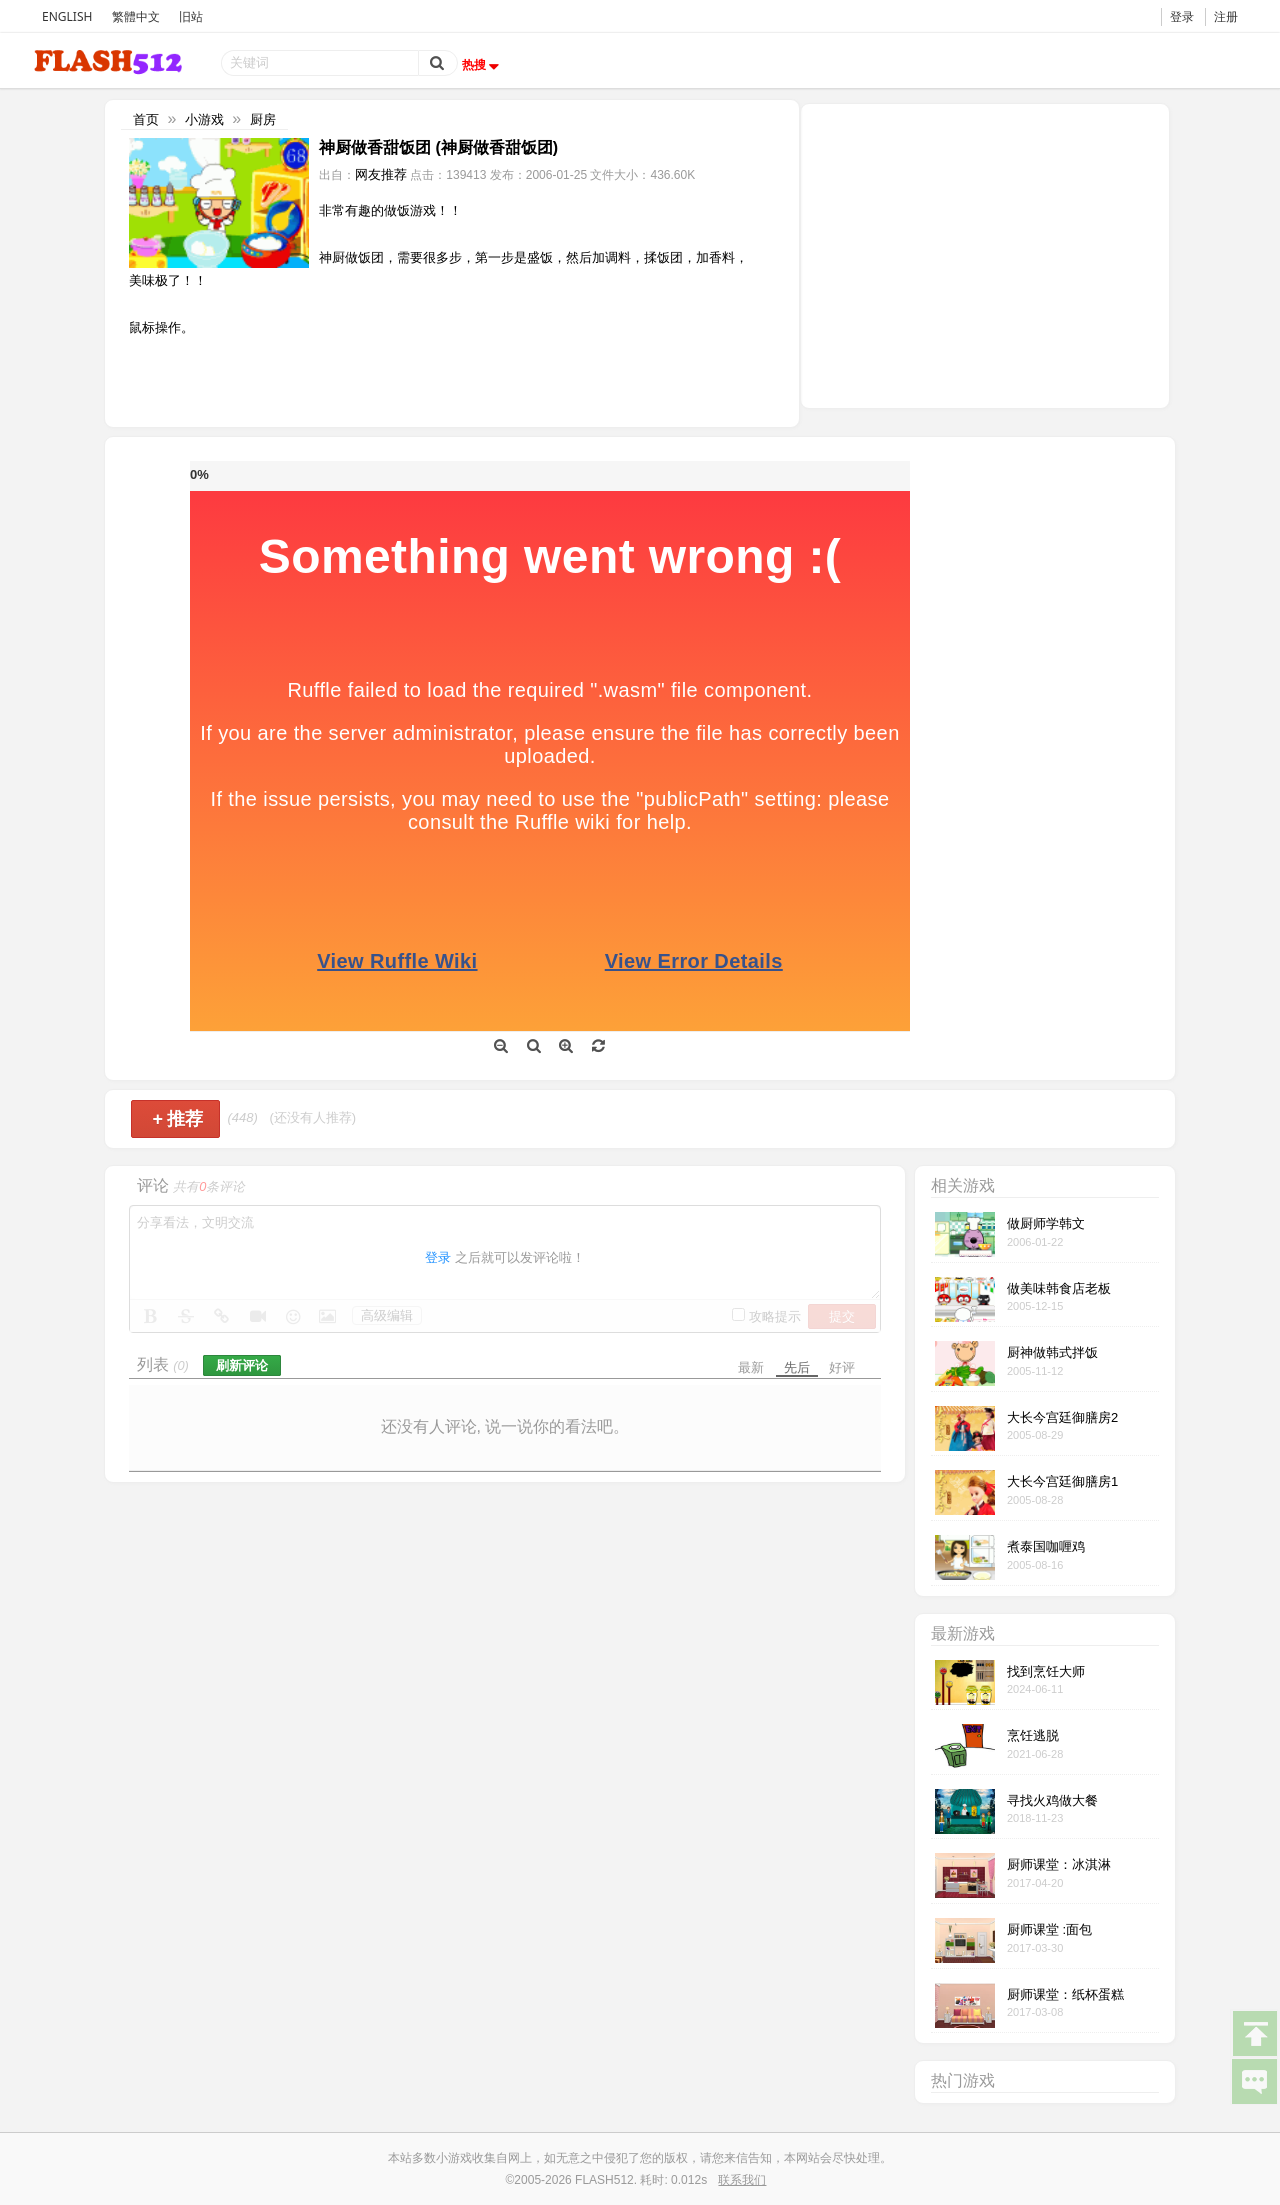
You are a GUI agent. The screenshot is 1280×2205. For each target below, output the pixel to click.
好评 (842, 1367)
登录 (1182, 16)
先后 (797, 1367)
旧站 (191, 16)
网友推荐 (381, 174)
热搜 (483, 65)
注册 (1226, 16)
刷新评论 (242, 1365)
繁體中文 (136, 16)
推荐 (177, 1119)
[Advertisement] (985, 254)
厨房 (263, 119)
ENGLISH (67, 16)
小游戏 (204, 119)
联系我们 (742, 2180)
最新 (751, 1367)
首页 (146, 119)
